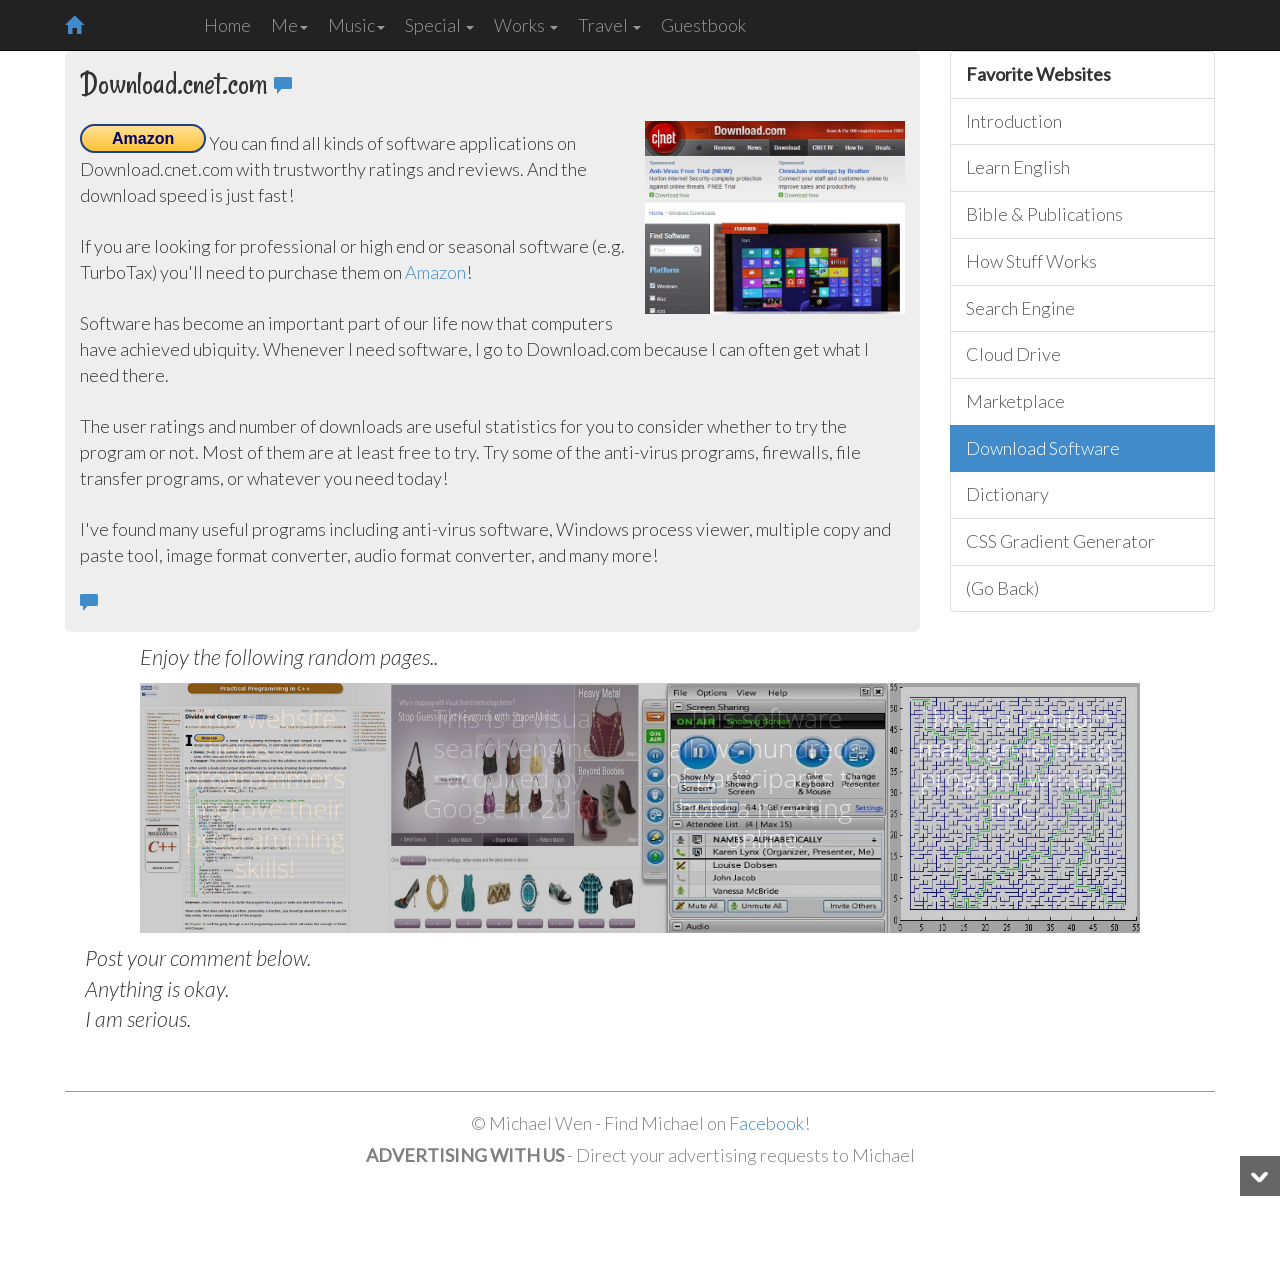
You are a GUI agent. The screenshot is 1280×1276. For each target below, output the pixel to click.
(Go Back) (1002, 588)
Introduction (1014, 121)
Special (439, 25)
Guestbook (703, 25)
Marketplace (1015, 401)
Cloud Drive (1013, 354)
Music (356, 25)
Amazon (435, 272)
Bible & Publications (1044, 214)
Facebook (766, 1123)
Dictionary (1007, 494)
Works (526, 25)
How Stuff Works (1031, 261)
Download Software (1043, 448)
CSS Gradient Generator (1060, 541)
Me (289, 25)
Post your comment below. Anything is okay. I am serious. (198, 989)
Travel (609, 25)
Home (227, 25)
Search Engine (1020, 308)
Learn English (1018, 167)
